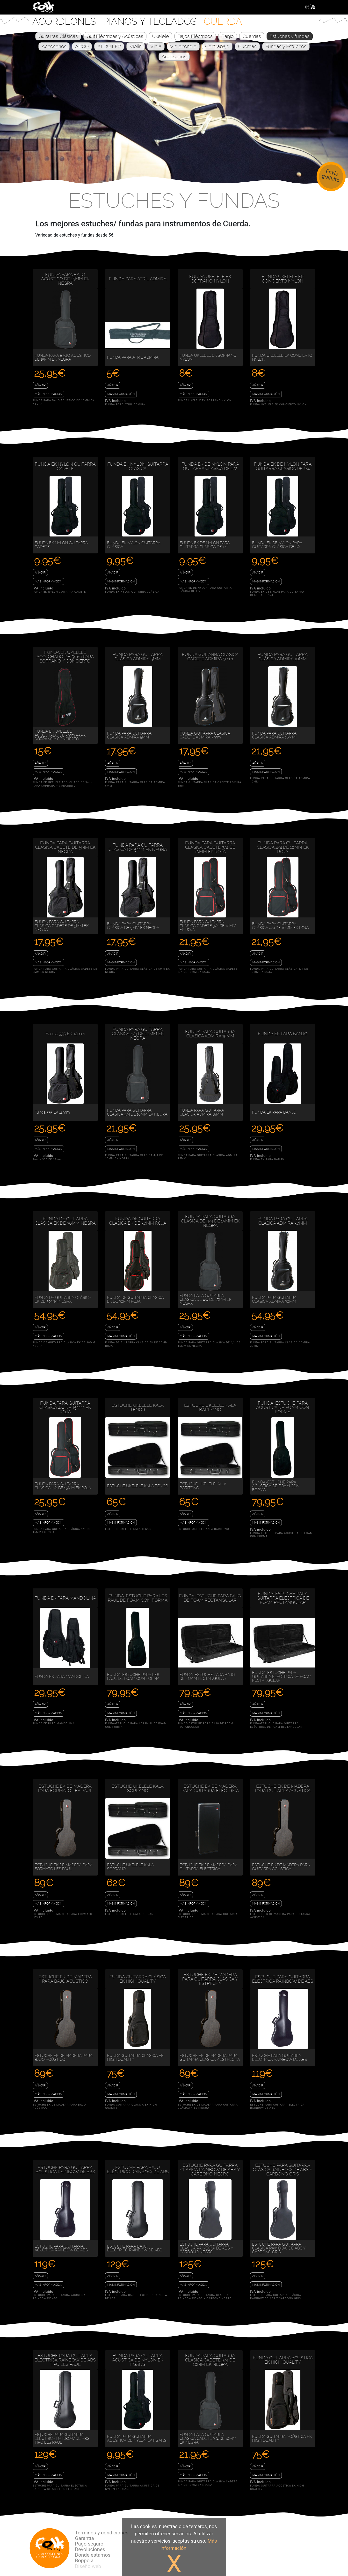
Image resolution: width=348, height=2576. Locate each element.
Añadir (40, 385)
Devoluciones (90, 2549)
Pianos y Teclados (151, 21)
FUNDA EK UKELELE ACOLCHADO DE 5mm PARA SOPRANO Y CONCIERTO (65, 656)
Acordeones (65, 21)
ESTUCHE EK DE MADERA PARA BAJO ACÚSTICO (65, 1979)
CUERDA (223, 21)
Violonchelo (183, 46)
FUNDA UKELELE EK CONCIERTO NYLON (283, 279)
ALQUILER (109, 46)
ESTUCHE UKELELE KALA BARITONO (210, 1407)
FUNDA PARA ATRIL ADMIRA (138, 279)
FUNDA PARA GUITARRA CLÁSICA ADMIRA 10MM (283, 656)
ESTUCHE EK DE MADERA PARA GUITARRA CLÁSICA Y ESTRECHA (210, 1979)
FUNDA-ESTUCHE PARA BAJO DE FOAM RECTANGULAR (210, 1598)
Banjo (227, 36)
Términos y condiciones (101, 2533)
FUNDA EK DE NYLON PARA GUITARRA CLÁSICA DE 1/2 (210, 466)
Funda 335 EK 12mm (65, 1034)
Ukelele (160, 36)
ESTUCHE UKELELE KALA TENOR (138, 1407)
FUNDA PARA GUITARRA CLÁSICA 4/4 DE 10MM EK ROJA (283, 847)
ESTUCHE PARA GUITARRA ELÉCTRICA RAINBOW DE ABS (282, 1979)
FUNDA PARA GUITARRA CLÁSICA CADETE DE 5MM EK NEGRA (65, 847)
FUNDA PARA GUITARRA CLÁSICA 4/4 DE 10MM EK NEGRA (138, 1033)
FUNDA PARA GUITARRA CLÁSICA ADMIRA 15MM (210, 1033)
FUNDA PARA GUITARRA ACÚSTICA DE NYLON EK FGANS (137, 2360)
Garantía (84, 2538)
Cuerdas (251, 36)
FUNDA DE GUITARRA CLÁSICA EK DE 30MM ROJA (137, 1221)
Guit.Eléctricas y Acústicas (115, 36)
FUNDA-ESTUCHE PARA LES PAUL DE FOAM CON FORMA (137, 1598)
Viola (155, 46)
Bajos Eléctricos (195, 36)
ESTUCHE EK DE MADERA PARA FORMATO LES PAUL (65, 1788)
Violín (136, 46)
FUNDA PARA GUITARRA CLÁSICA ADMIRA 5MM (138, 656)
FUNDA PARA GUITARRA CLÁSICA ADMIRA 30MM (283, 1221)
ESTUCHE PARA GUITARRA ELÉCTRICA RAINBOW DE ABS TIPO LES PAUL (65, 2360)
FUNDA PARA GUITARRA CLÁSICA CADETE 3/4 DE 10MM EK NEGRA (210, 2360)
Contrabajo (217, 46)
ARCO (82, 46)
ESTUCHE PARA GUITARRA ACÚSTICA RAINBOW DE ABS (65, 2169)
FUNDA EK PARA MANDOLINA (65, 1598)
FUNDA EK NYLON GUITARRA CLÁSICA (137, 466)
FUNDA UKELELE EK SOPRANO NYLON (210, 279)
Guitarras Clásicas (58, 36)
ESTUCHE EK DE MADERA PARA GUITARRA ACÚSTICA (283, 1788)
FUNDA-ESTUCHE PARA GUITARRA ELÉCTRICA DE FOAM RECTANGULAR (283, 1598)
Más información (48, 394)
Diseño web (88, 2566)
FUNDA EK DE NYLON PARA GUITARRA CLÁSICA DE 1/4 (283, 466)
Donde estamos (92, 2555)
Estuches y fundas (290, 36)
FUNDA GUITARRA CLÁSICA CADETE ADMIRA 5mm (210, 656)
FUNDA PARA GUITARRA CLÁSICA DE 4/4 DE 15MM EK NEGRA (210, 1221)
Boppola (84, 2560)
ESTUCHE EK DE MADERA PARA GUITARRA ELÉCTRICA (210, 1788)
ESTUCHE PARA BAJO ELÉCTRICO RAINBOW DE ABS (138, 2169)
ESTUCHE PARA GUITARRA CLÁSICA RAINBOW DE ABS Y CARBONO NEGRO (210, 2169)
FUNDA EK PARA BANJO (283, 1034)
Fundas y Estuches (285, 46)
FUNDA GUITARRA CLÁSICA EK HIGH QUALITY (137, 1979)
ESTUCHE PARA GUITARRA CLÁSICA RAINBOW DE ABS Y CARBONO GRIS (282, 2169)
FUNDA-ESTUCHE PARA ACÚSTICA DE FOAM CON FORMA (282, 1407)
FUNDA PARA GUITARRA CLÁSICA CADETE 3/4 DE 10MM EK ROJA (210, 847)
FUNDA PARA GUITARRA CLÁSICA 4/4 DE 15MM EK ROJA (65, 1407)
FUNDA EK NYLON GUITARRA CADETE (65, 466)
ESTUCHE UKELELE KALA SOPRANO (138, 1788)
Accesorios (54, 46)
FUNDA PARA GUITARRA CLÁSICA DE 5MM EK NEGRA (138, 847)
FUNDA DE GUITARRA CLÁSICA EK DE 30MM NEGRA (65, 1221)
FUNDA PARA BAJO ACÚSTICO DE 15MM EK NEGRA (65, 278)
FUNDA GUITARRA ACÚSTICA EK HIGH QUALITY (283, 2360)
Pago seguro (89, 2544)
